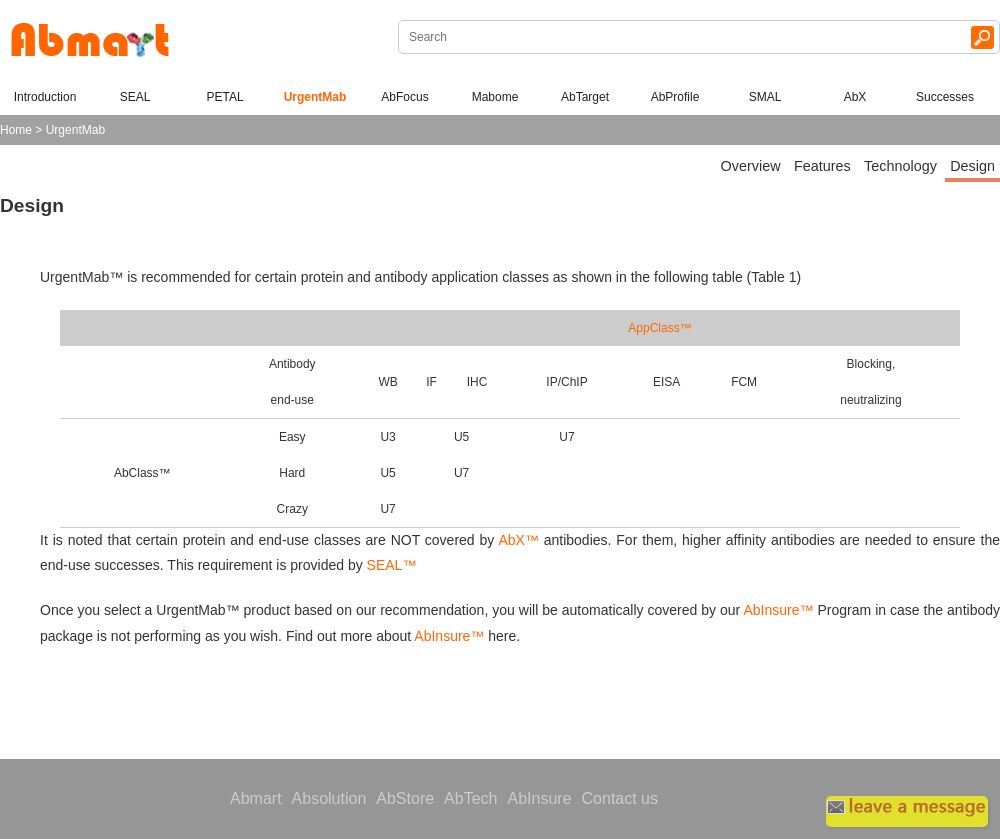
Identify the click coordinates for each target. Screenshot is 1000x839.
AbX (855, 97)
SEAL (135, 97)
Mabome (495, 97)
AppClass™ (659, 328)
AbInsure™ (779, 610)
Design (972, 166)
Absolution (329, 798)
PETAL (224, 97)
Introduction (45, 97)
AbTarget (585, 97)
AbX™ (516, 540)
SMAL (765, 97)
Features (822, 166)
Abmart (256, 798)
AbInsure (539, 798)
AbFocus (404, 97)
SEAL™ (392, 565)
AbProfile (675, 97)
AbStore (405, 798)
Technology (900, 166)
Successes (945, 97)
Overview (751, 166)
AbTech (470, 798)
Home (16, 130)
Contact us (620, 798)
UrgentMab (315, 97)
